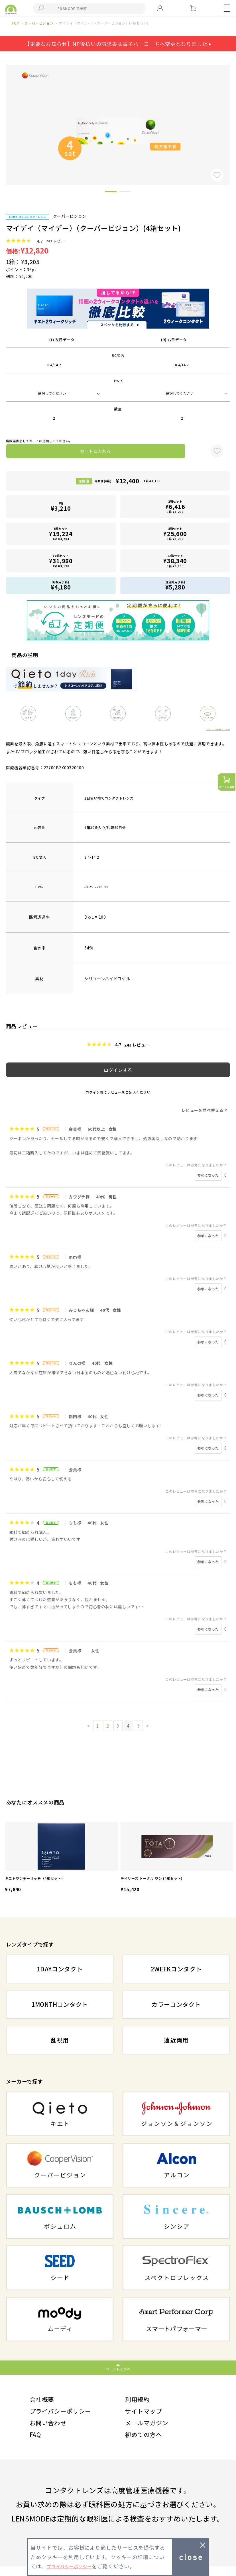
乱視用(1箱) (60, 585)
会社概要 (44, 2400)
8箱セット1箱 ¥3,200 (175, 533)
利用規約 (139, 2400)
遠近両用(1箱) (175, 585)
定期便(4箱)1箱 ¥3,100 (127, 481)
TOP (15, 23)
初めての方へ (147, 2443)
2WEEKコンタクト (176, 1968)
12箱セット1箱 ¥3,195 (175, 561)
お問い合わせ (52, 2429)
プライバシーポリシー (66, 2415)
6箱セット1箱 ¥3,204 (60, 533)
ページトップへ (118, 2368)
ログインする (118, 1069)
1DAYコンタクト (60, 1968)
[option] (61, 1858)
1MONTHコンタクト (59, 2004)
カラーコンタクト (176, 2004)
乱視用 (60, 2040)
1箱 (60, 506)
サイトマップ (147, 2415)
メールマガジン (150, 2429)
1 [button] (111, 192)
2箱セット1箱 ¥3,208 (175, 506)
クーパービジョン (39, 23)
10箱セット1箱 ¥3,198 (60, 561)
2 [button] (125, 192)
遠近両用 (176, 2040)
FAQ (36, 2443)
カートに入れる (95, 451)
